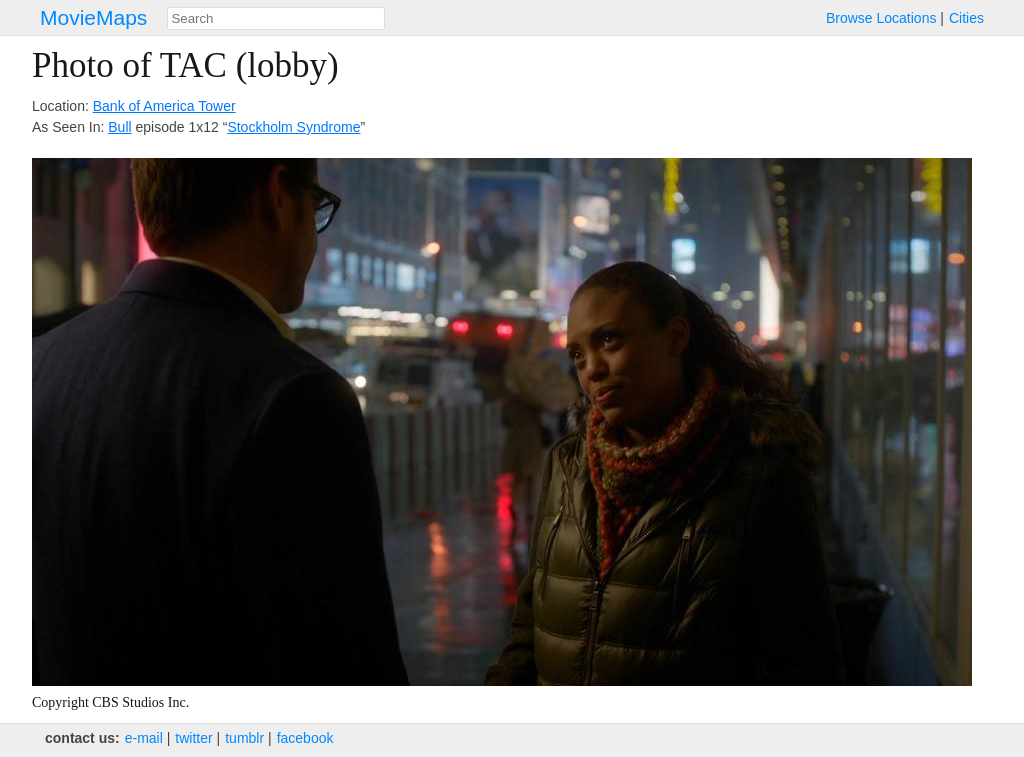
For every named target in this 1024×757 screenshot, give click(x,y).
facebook (305, 738)
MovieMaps (93, 17)
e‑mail (144, 738)
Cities (966, 18)
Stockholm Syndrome (293, 127)
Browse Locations (881, 18)
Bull (119, 127)
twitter (193, 738)
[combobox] (276, 18)
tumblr (244, 738)
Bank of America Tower (164, 106)
